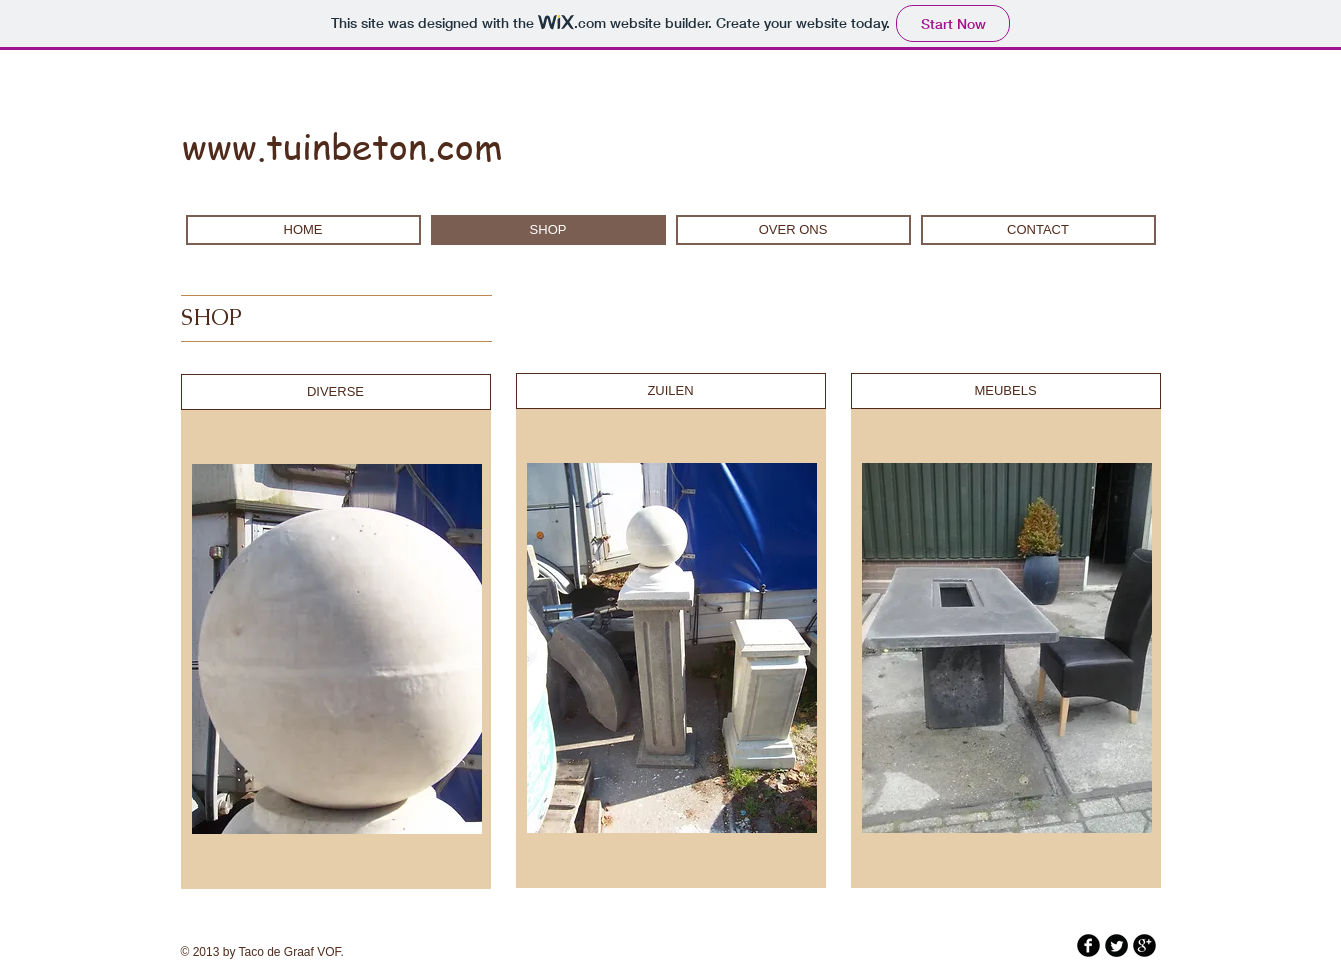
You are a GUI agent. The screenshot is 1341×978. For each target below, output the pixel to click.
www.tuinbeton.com (342, 146)
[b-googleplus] (1144, 945)
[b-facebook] (1088, 945)
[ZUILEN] (671, 391)
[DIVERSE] (336, 392)
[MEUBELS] (1006, 391)
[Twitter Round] (1116, 945)
